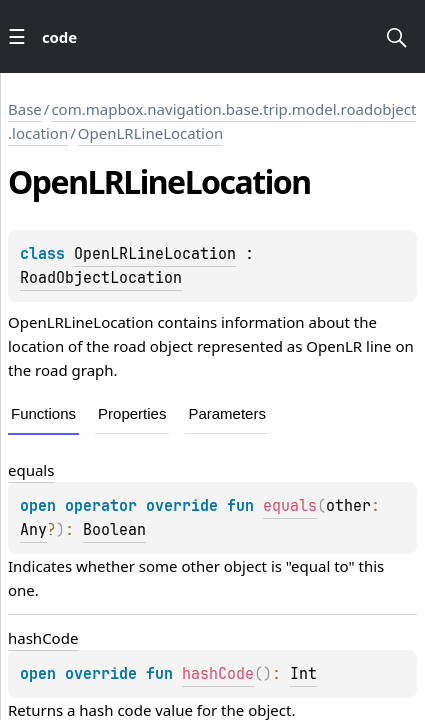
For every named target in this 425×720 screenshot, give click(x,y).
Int (303, 674)
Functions (43, 413)
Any (33, 530)
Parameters (227, 413)
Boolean (114, 530)
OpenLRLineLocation (151, 133)
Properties (132, 413)
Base (25, 109)
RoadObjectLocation (101, 278)
